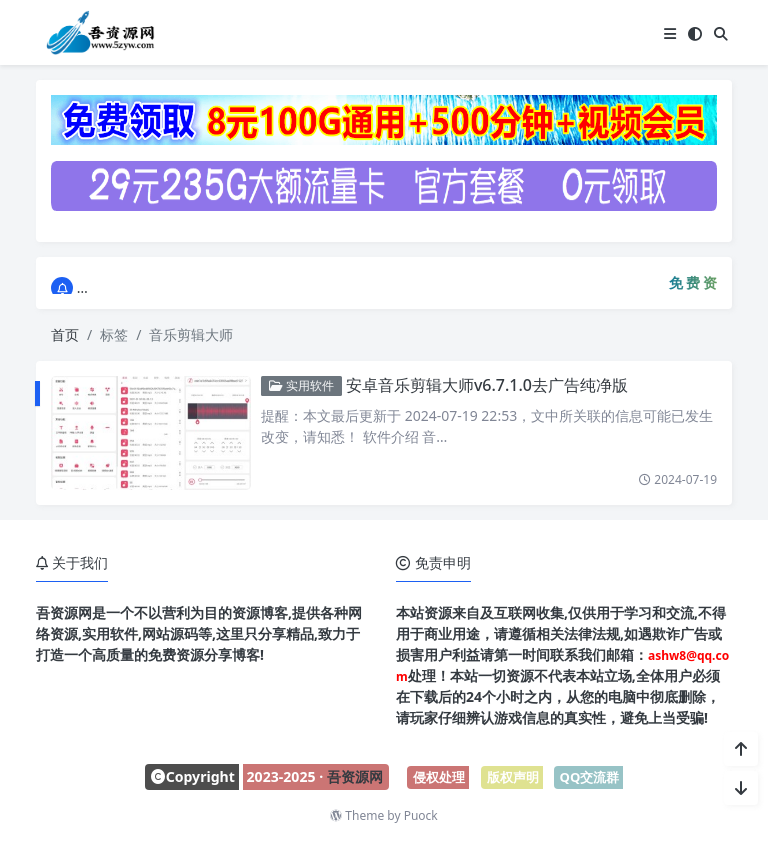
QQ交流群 (590, 777)
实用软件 (297, 385)
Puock (421, 815)
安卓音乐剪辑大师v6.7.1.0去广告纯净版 (483, 385)
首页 (65, 334)
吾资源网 (355, 776)
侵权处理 (439, 777)
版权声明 (513, 777)
